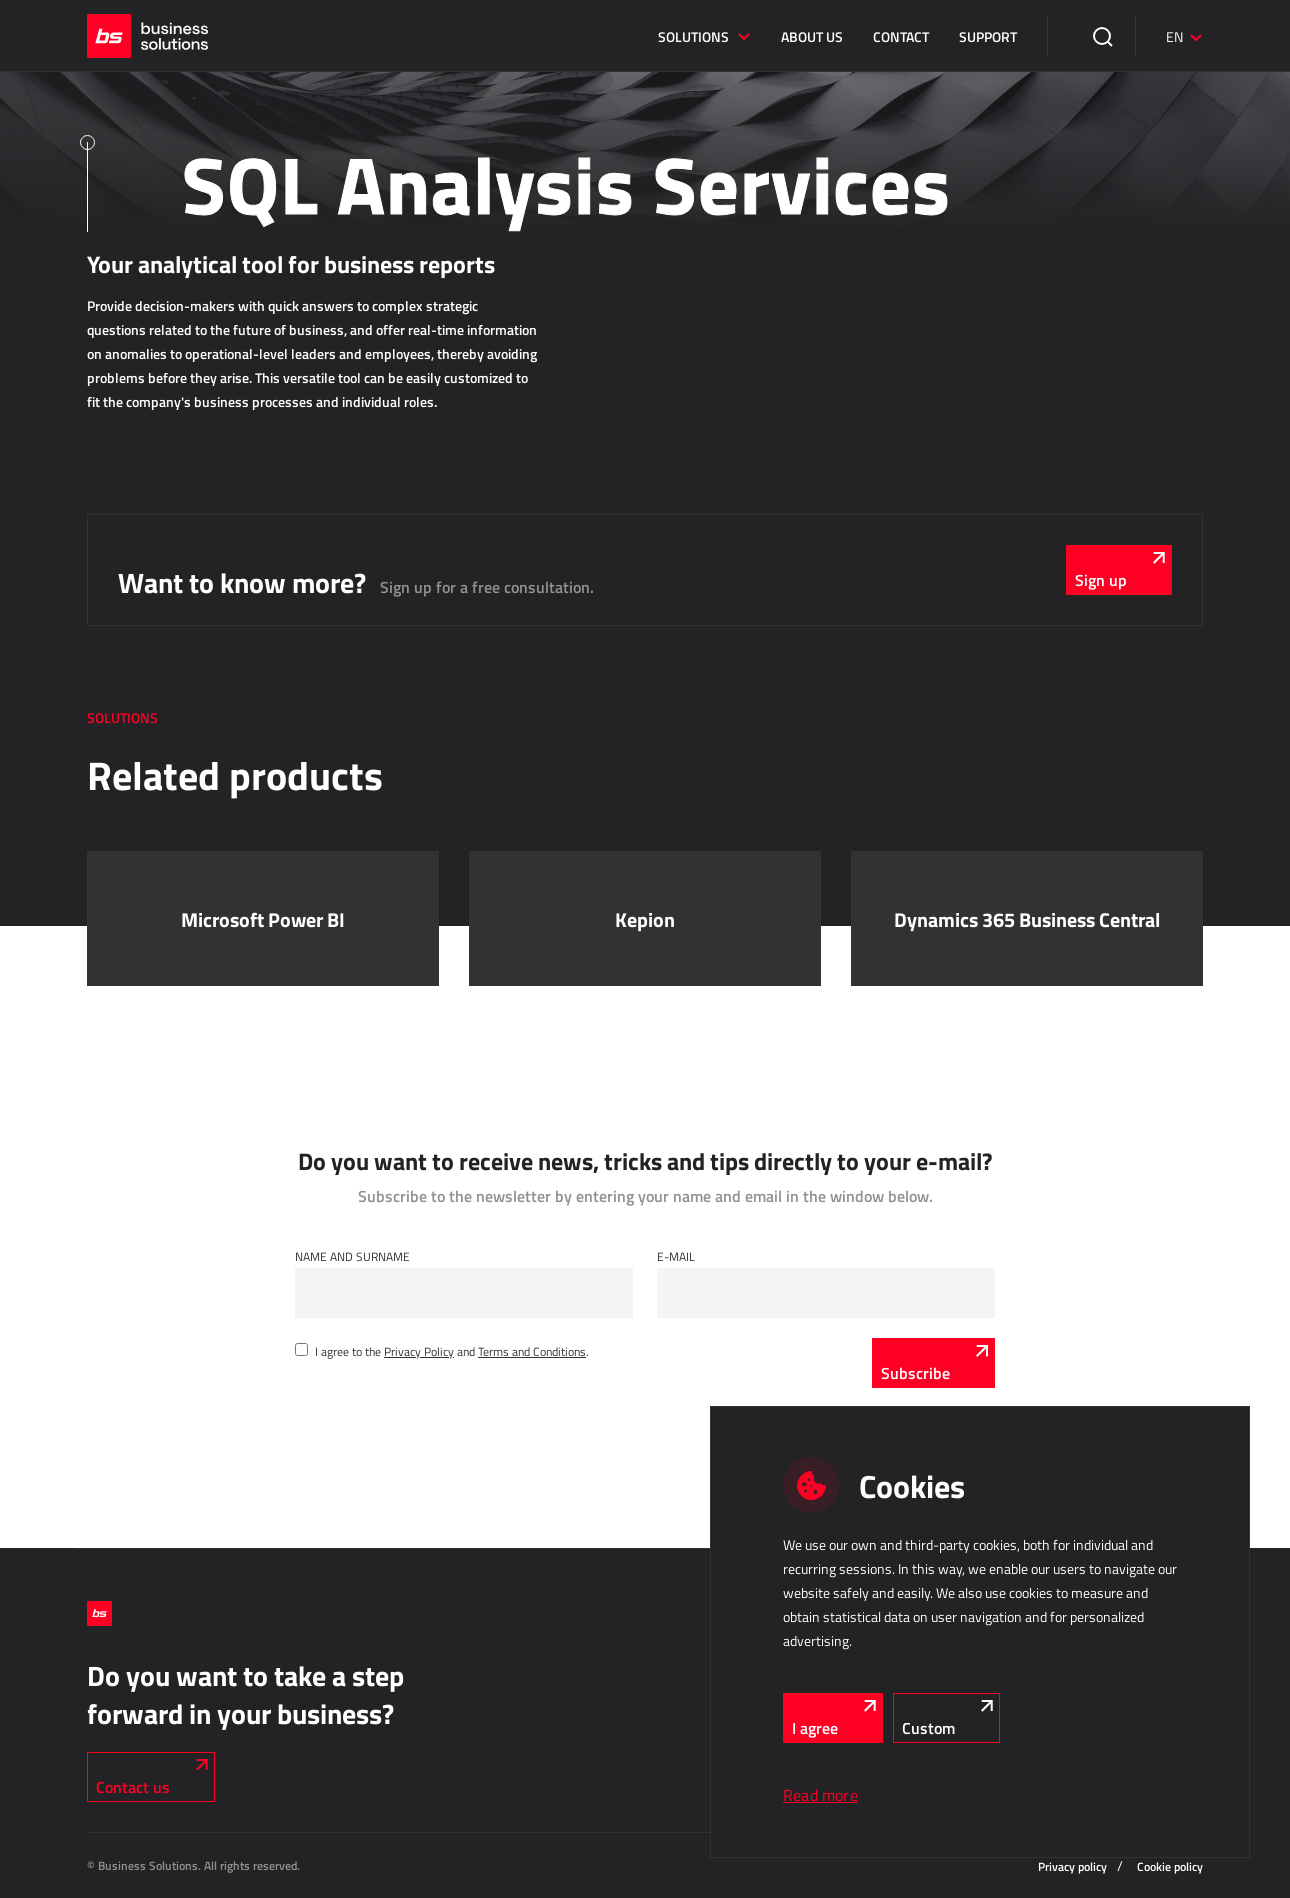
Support (988, 36)
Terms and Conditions (532, 1351)
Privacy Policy (419, 1351)
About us (812, 36)
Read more (820, 1795)
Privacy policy (1072, 1866)
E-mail (676, 1256)
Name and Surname (352, 1256)
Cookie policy (1170, 1866)
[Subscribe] (933, 1363)
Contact (901, 36)
